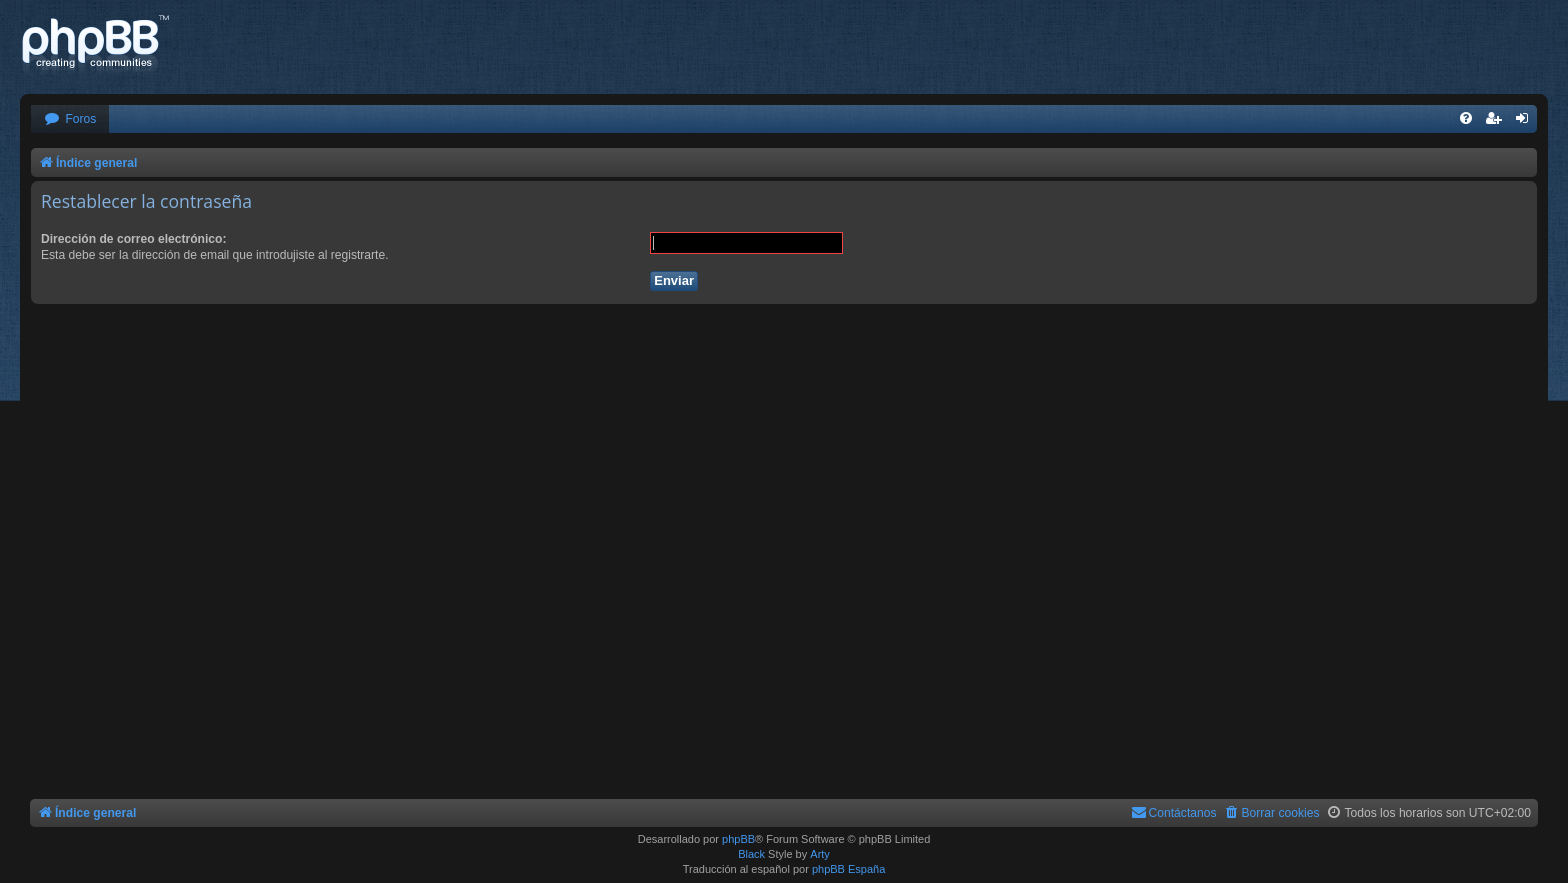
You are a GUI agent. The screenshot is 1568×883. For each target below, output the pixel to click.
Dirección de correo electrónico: (134, 239)
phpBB (738, 839)
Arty (820, 854)
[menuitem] (70, 119)
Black (751, 854)
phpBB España (848, 869)
